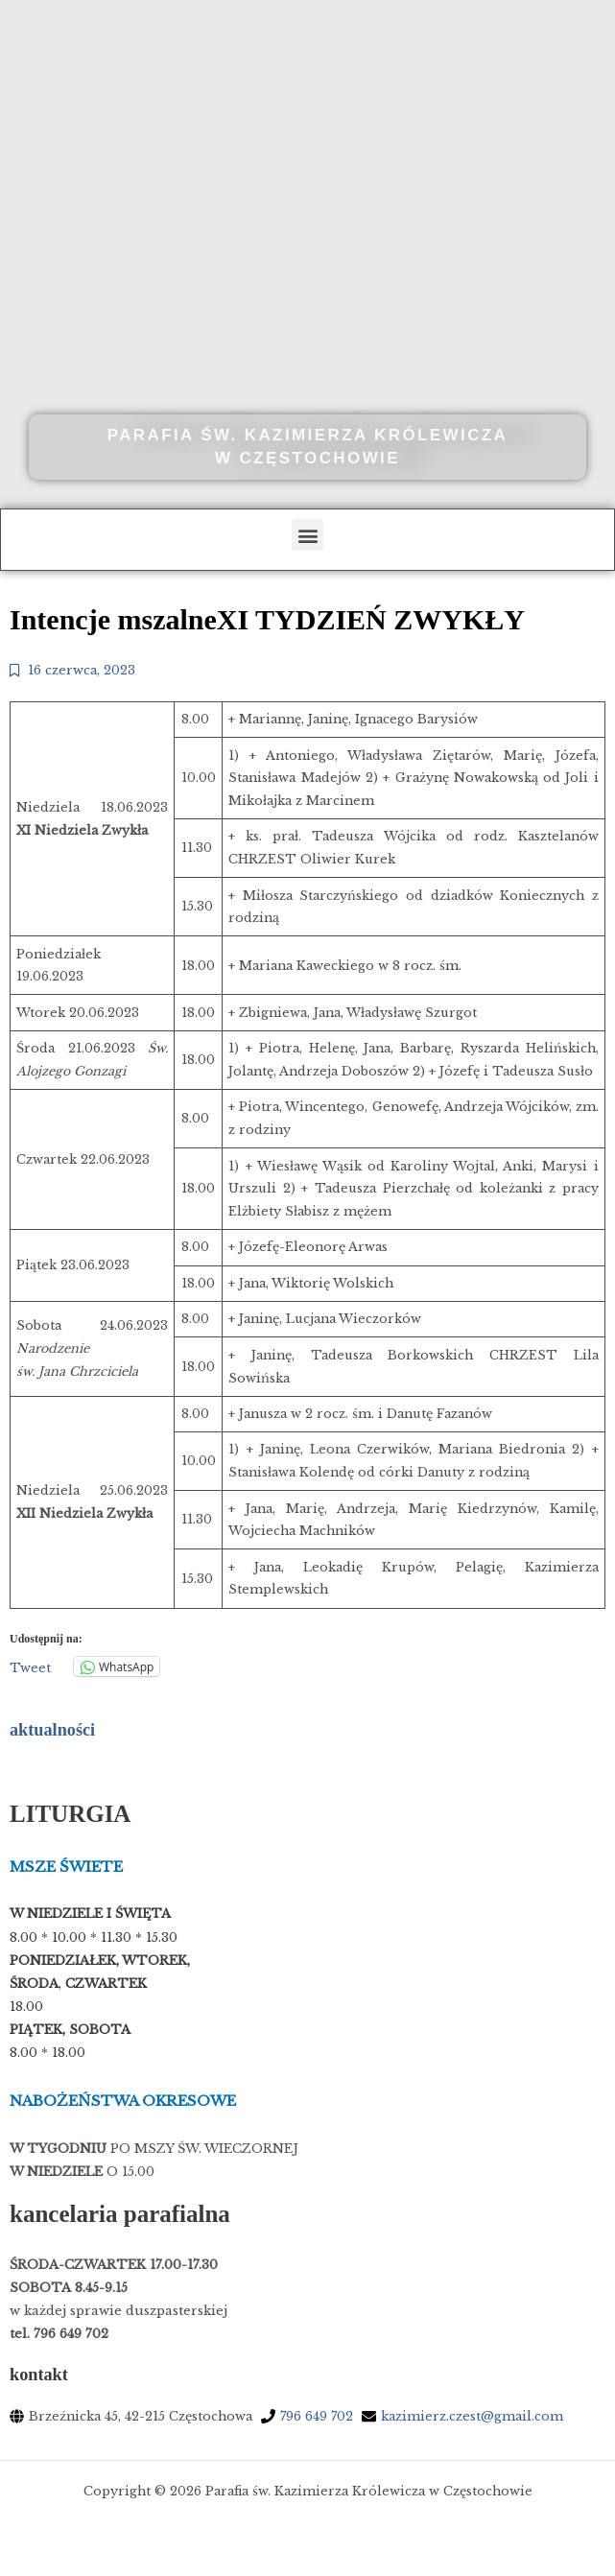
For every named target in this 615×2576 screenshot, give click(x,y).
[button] (307, 535)
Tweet (30, 1667)
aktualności (52, 1729)
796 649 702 (316, 2416)
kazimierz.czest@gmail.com (472, 2416)
